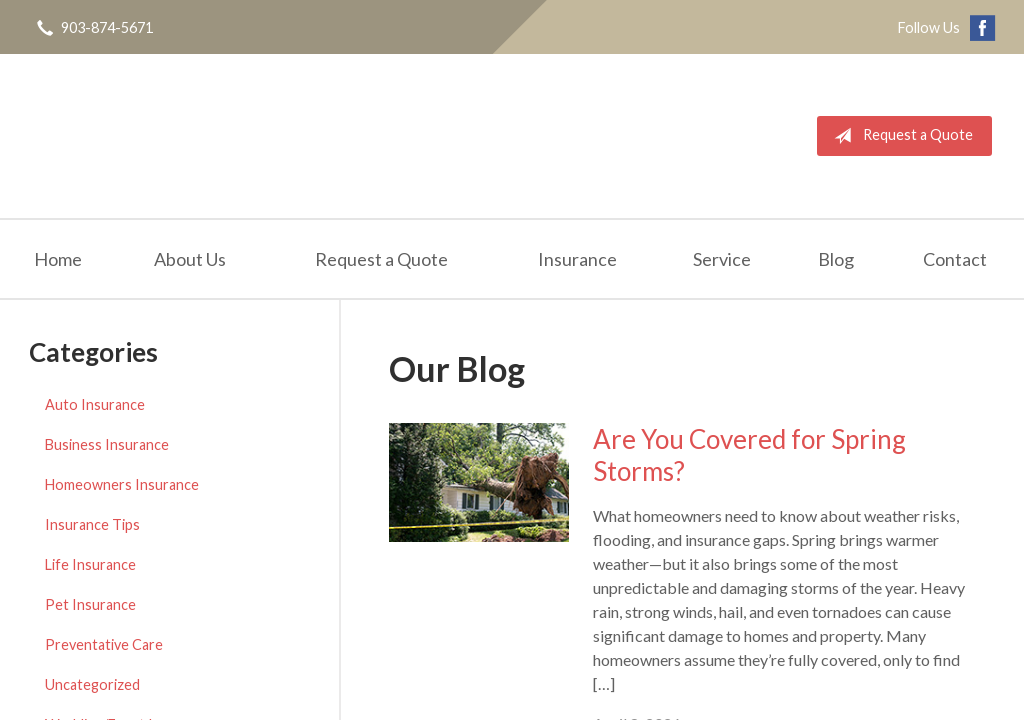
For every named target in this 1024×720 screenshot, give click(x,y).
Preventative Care (104, 644)
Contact (955, 259)
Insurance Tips (92, 524)
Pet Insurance (90, 604)
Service (722, 259)
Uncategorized (92, 684)
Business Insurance (107, 444)
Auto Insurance (95, 404)
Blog (836, 259)
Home (58, 259)
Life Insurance (90, 564)
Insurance (577, 259)
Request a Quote (899, 136)
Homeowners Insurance (122, 484)
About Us (190, 259)
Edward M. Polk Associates (215, 136)
